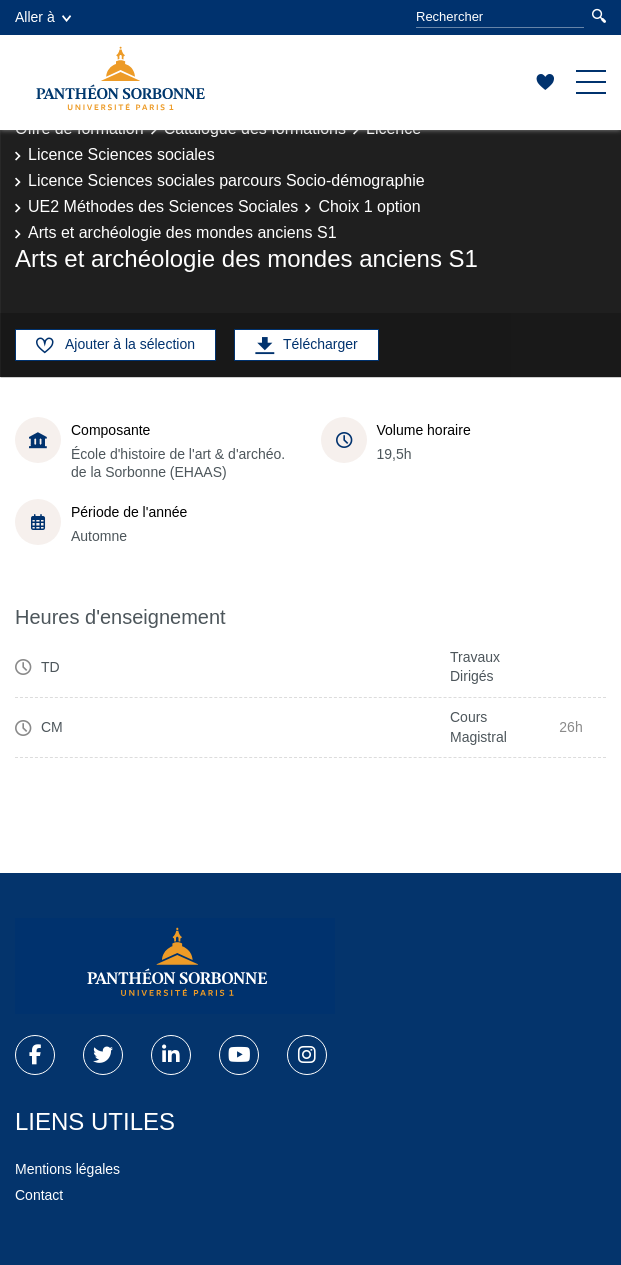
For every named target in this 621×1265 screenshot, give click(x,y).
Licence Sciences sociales (121, 154)
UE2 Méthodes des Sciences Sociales (163, 206)
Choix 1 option (369, 206)
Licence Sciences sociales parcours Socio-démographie (226, 180)
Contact (39, 1195)
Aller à (43, 17)
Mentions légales (67, 1169)
